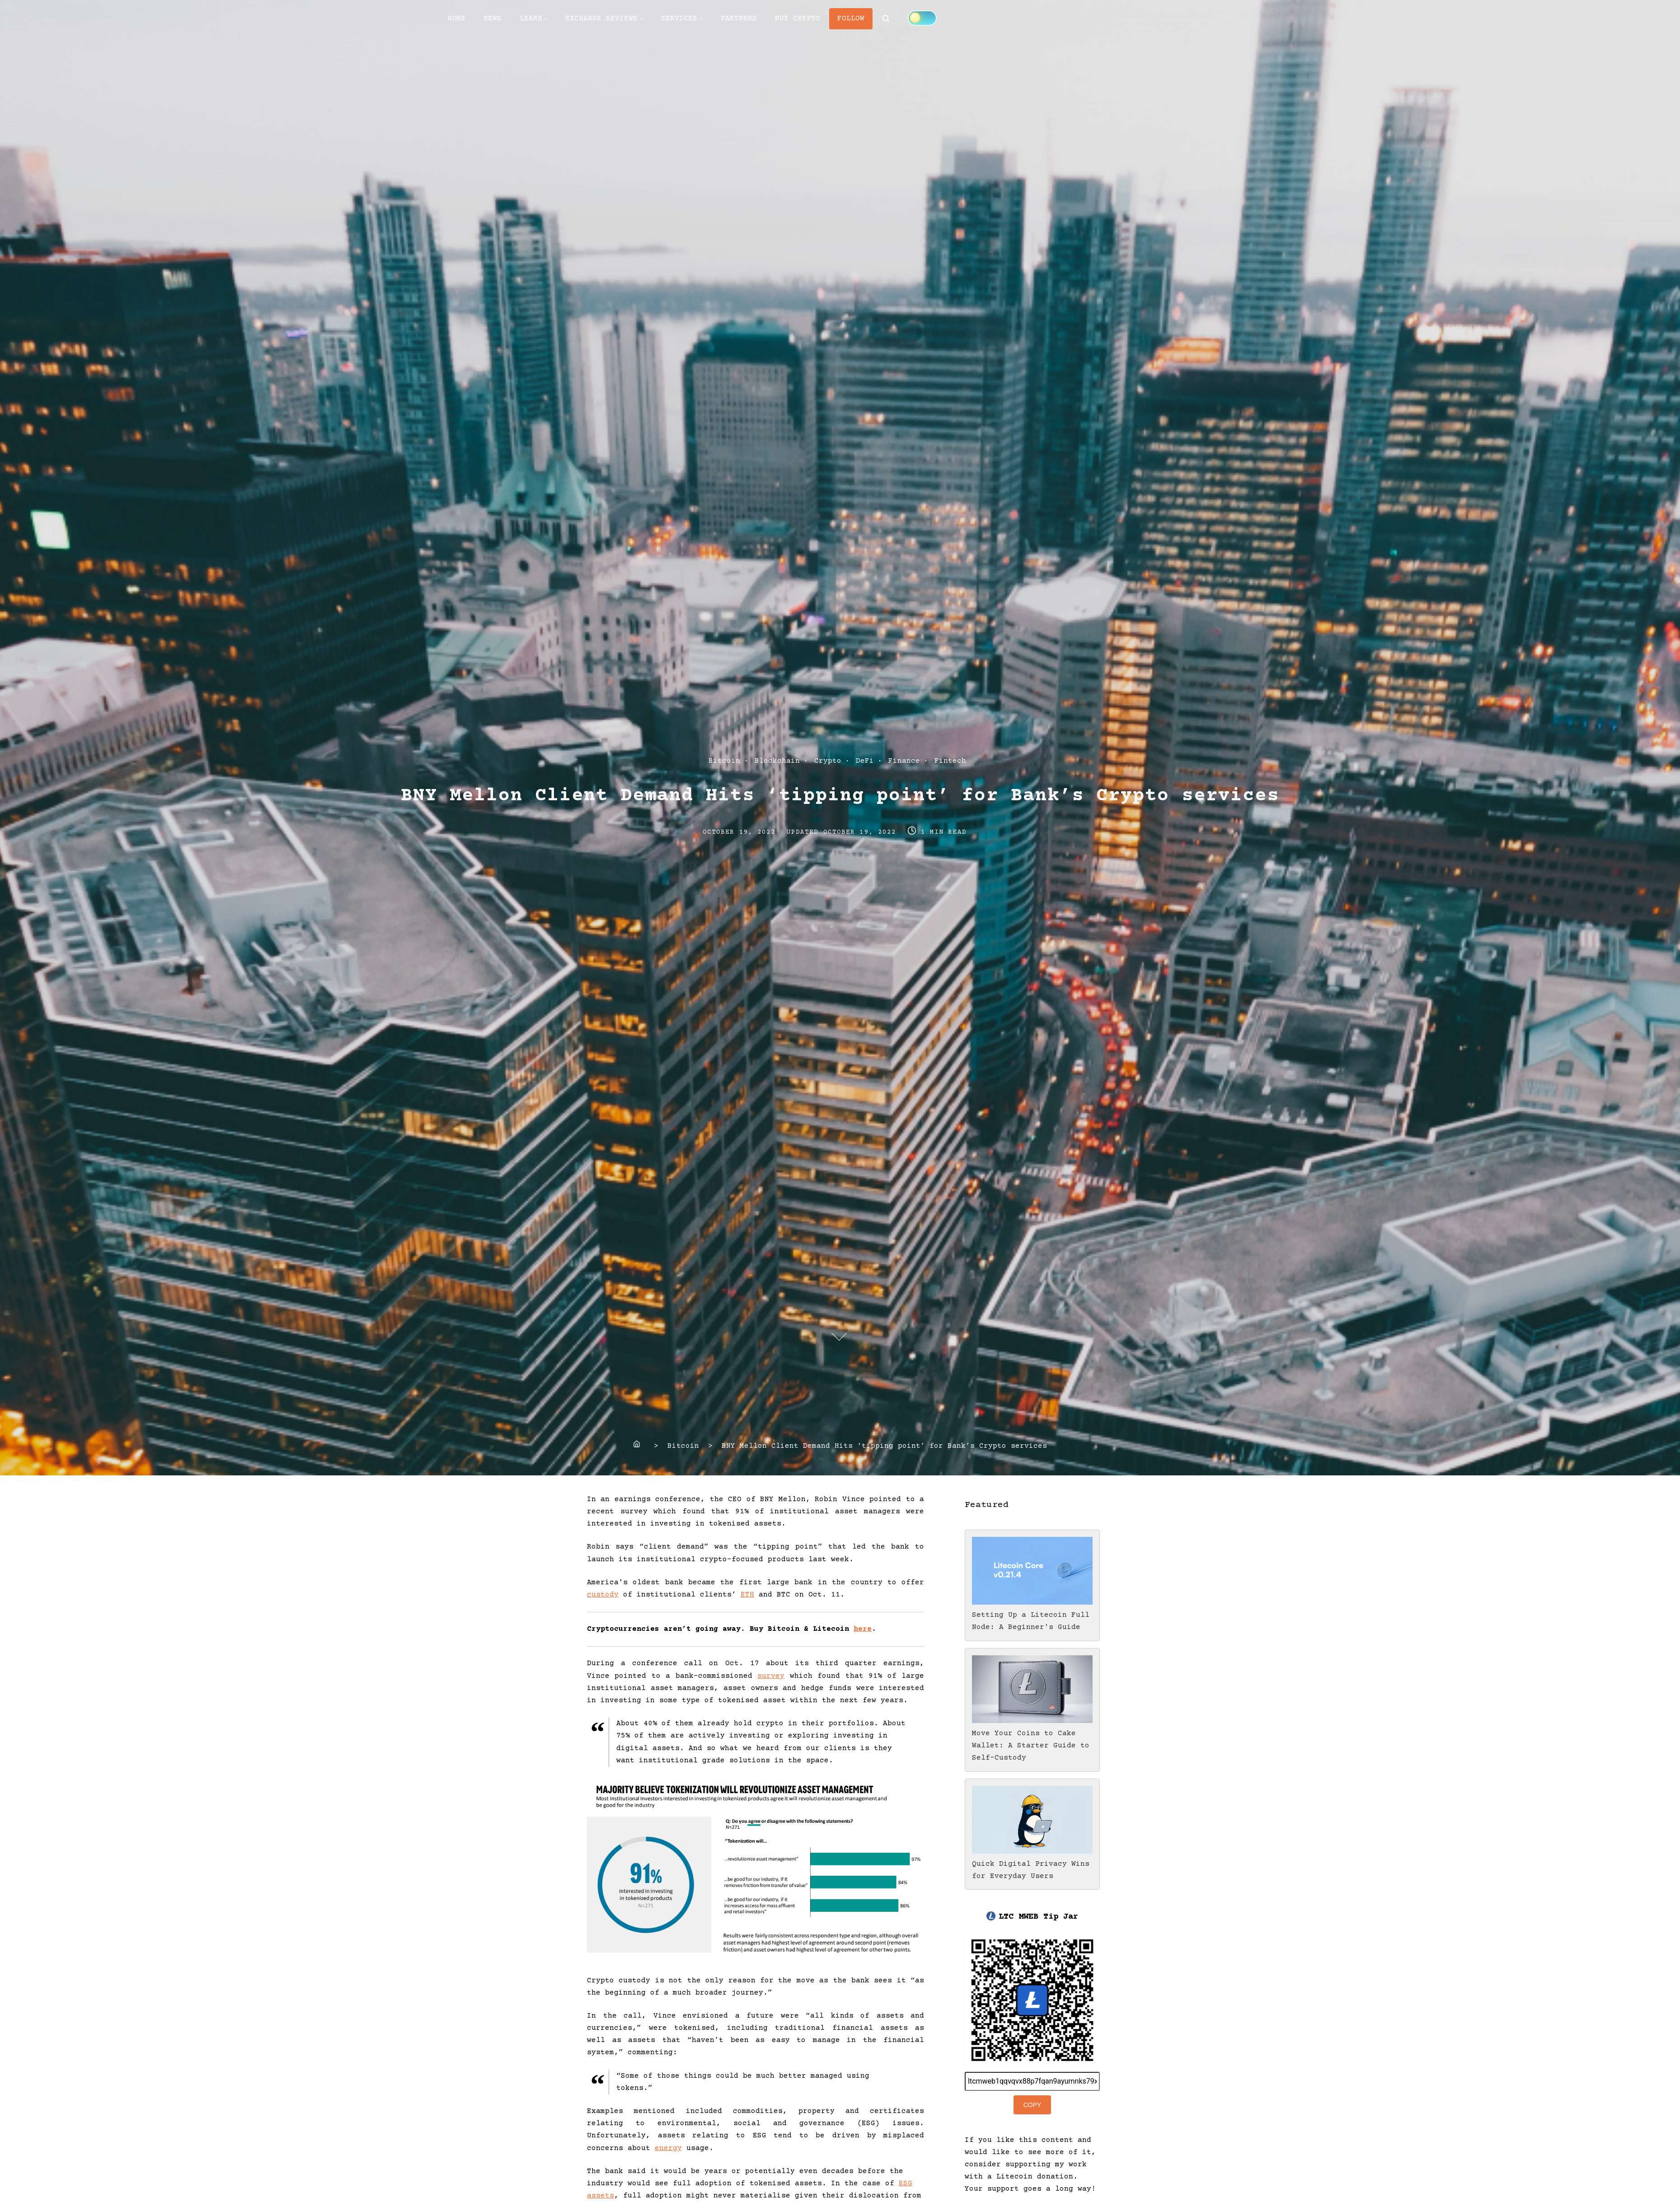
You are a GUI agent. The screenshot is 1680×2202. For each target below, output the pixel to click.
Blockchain (777, 761)
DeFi (865, 761)
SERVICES (679, 18)
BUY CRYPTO (797, 18)
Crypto (827, 761)
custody (603, 1595)
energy (668, 2148)
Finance (904, 761)
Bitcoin (724, 761)
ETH (747, 1595)
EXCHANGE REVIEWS (601, 18)
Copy (1032, 2104)
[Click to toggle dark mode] (922, 18)
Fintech (950, 761)
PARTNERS (739, 18)
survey (770, 1676)
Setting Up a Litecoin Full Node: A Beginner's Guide (1032, 1615)
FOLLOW (850, 18)
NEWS (492, 18)
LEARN (531, 18)
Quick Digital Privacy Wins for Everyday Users (1032, 1864)
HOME (456, 18)
